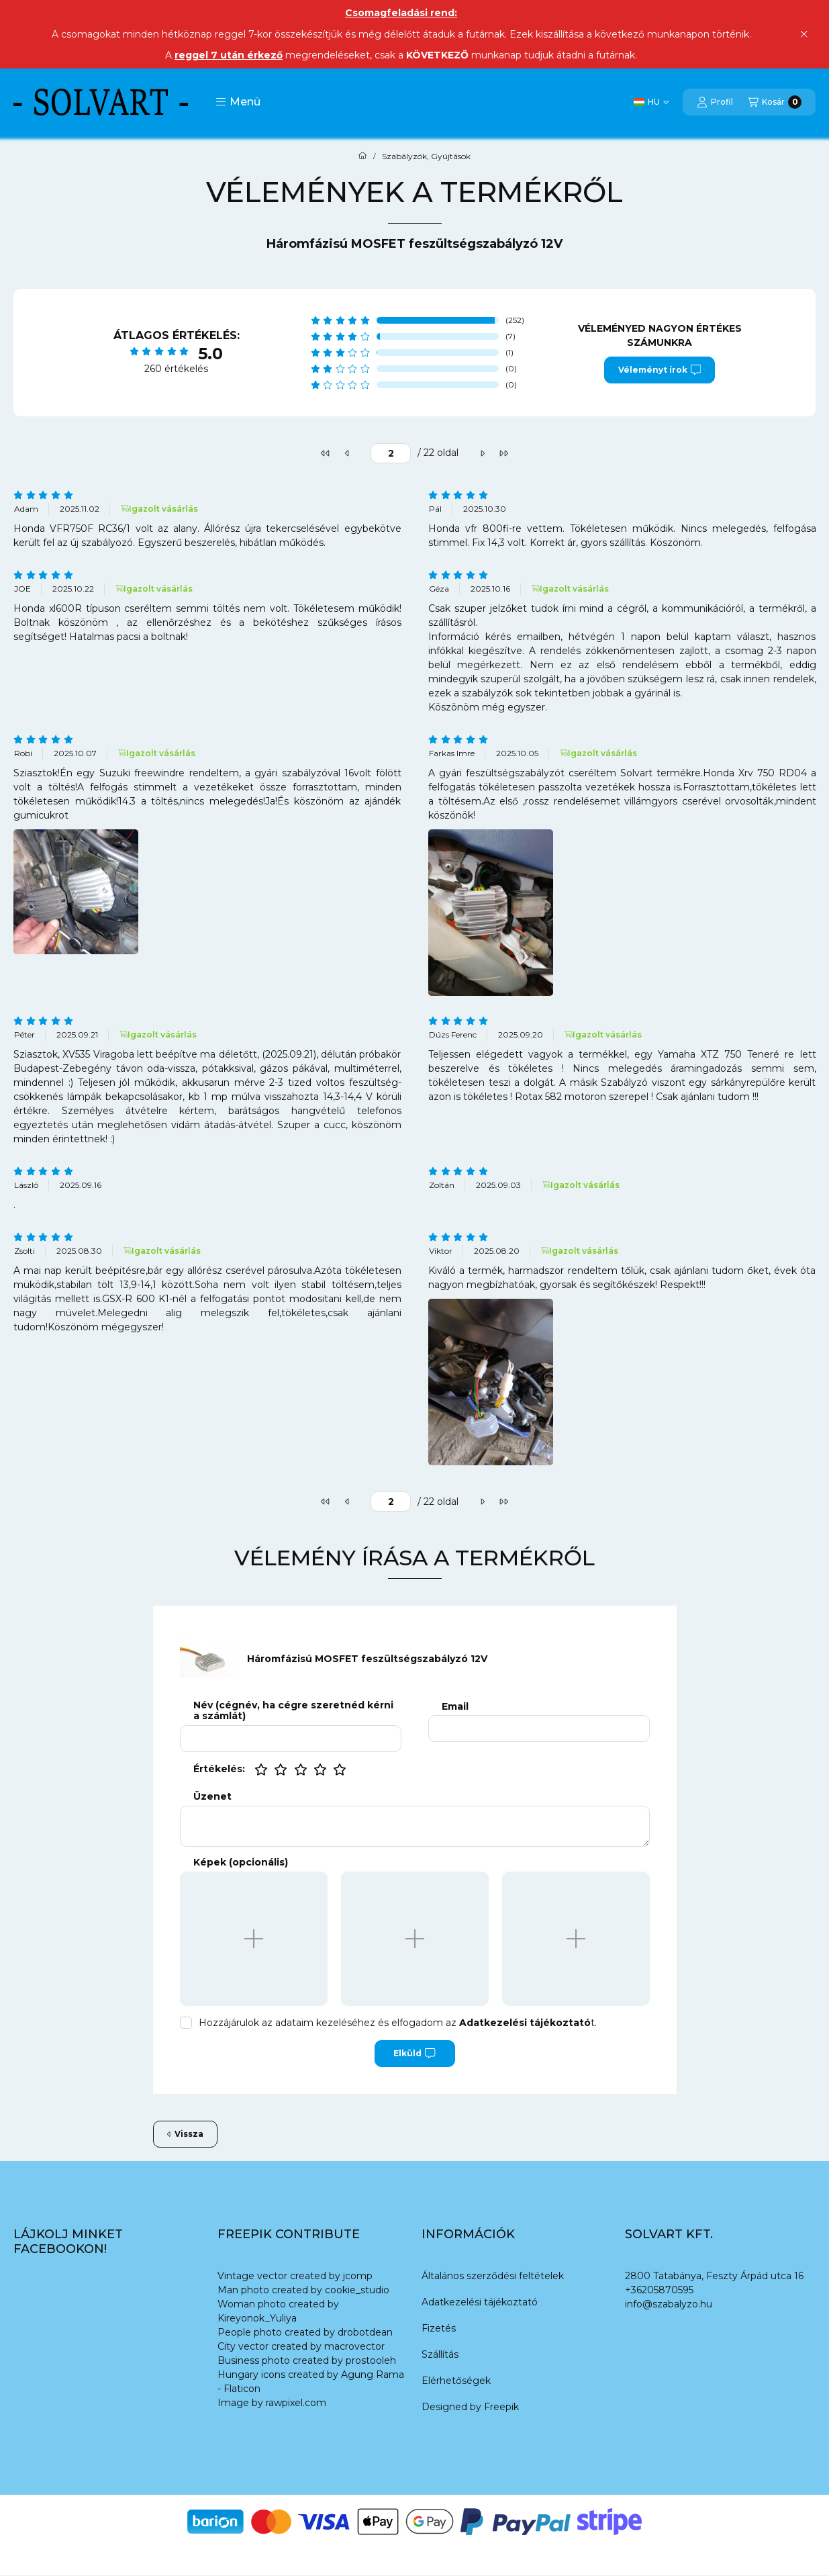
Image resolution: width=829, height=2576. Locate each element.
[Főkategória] (362, 156)
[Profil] (715, 102)
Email (455, 1706)
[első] (325, 453)
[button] (238, 102)
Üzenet (212, 1796)
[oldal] (391, 453)
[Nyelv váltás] (651, 102)
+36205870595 (659, 2290)
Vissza (185, 2134)
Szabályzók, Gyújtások (426, 156)
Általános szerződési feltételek (493, 2276)
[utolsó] (503, 453)
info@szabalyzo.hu (668, 2304)
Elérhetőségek (456, 2381)
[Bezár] (804, 34)
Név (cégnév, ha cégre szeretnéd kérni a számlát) (293, 1711)
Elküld (414, 2053)
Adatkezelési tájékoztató (480, 2302)
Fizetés (439, 2328)
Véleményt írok (659, 370)
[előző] (347, 453)
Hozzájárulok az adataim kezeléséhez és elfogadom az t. (398, 2023)
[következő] (482, 453)
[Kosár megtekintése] (774, 102)
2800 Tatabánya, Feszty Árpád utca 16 (714, 2276)
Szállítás (440, 2354)
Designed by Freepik (470, 2407)
